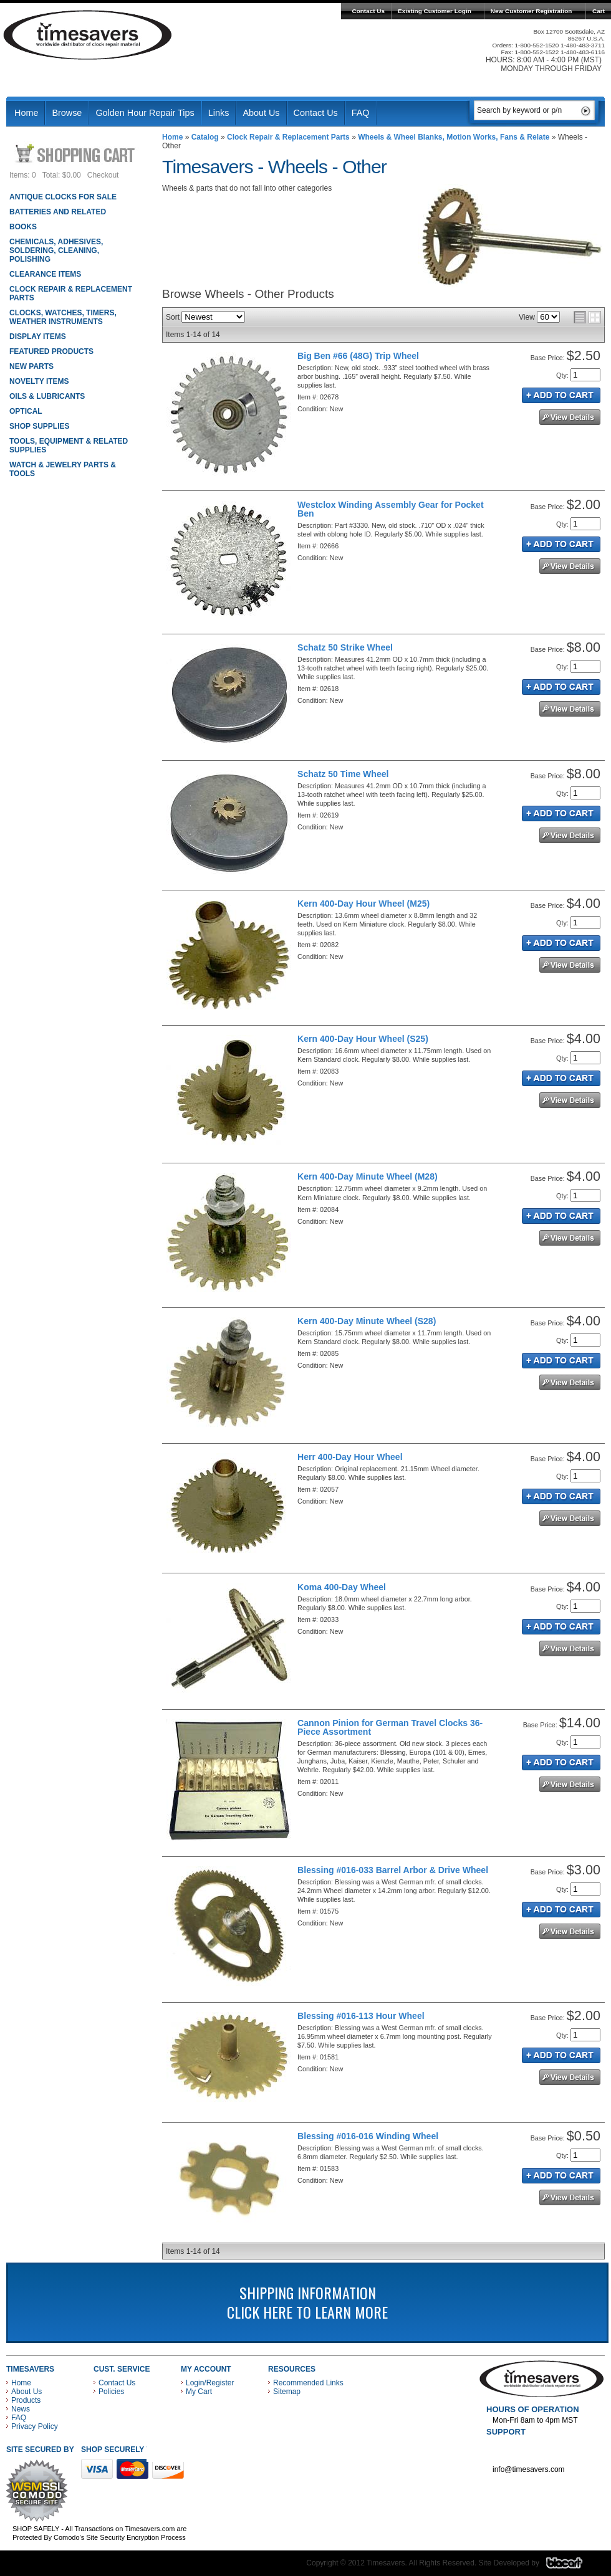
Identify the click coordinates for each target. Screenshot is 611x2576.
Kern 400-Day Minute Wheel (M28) (367, 1176)
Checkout (103, 175)
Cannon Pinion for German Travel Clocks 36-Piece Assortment (390, 1727)
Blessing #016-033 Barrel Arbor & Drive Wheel (392, 1870)
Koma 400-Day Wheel (341, 1587)
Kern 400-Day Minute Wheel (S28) (366, 1321)
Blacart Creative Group (572, 2566)
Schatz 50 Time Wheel (342, 774)
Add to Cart (561, 395)
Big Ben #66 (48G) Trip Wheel (358, 356)
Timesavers (88, 34)
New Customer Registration (531, 10)
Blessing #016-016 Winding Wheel (367, 2136)
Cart (598, 10)
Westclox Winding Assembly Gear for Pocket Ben (390, 509)
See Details (569, 417)
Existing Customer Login (434, 10)
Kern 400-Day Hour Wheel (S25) (362, 1039)
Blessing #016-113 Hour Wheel (361, 2016)
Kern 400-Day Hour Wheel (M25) (363, 904)
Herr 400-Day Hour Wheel (349, 1457)
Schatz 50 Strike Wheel (345, 647)
